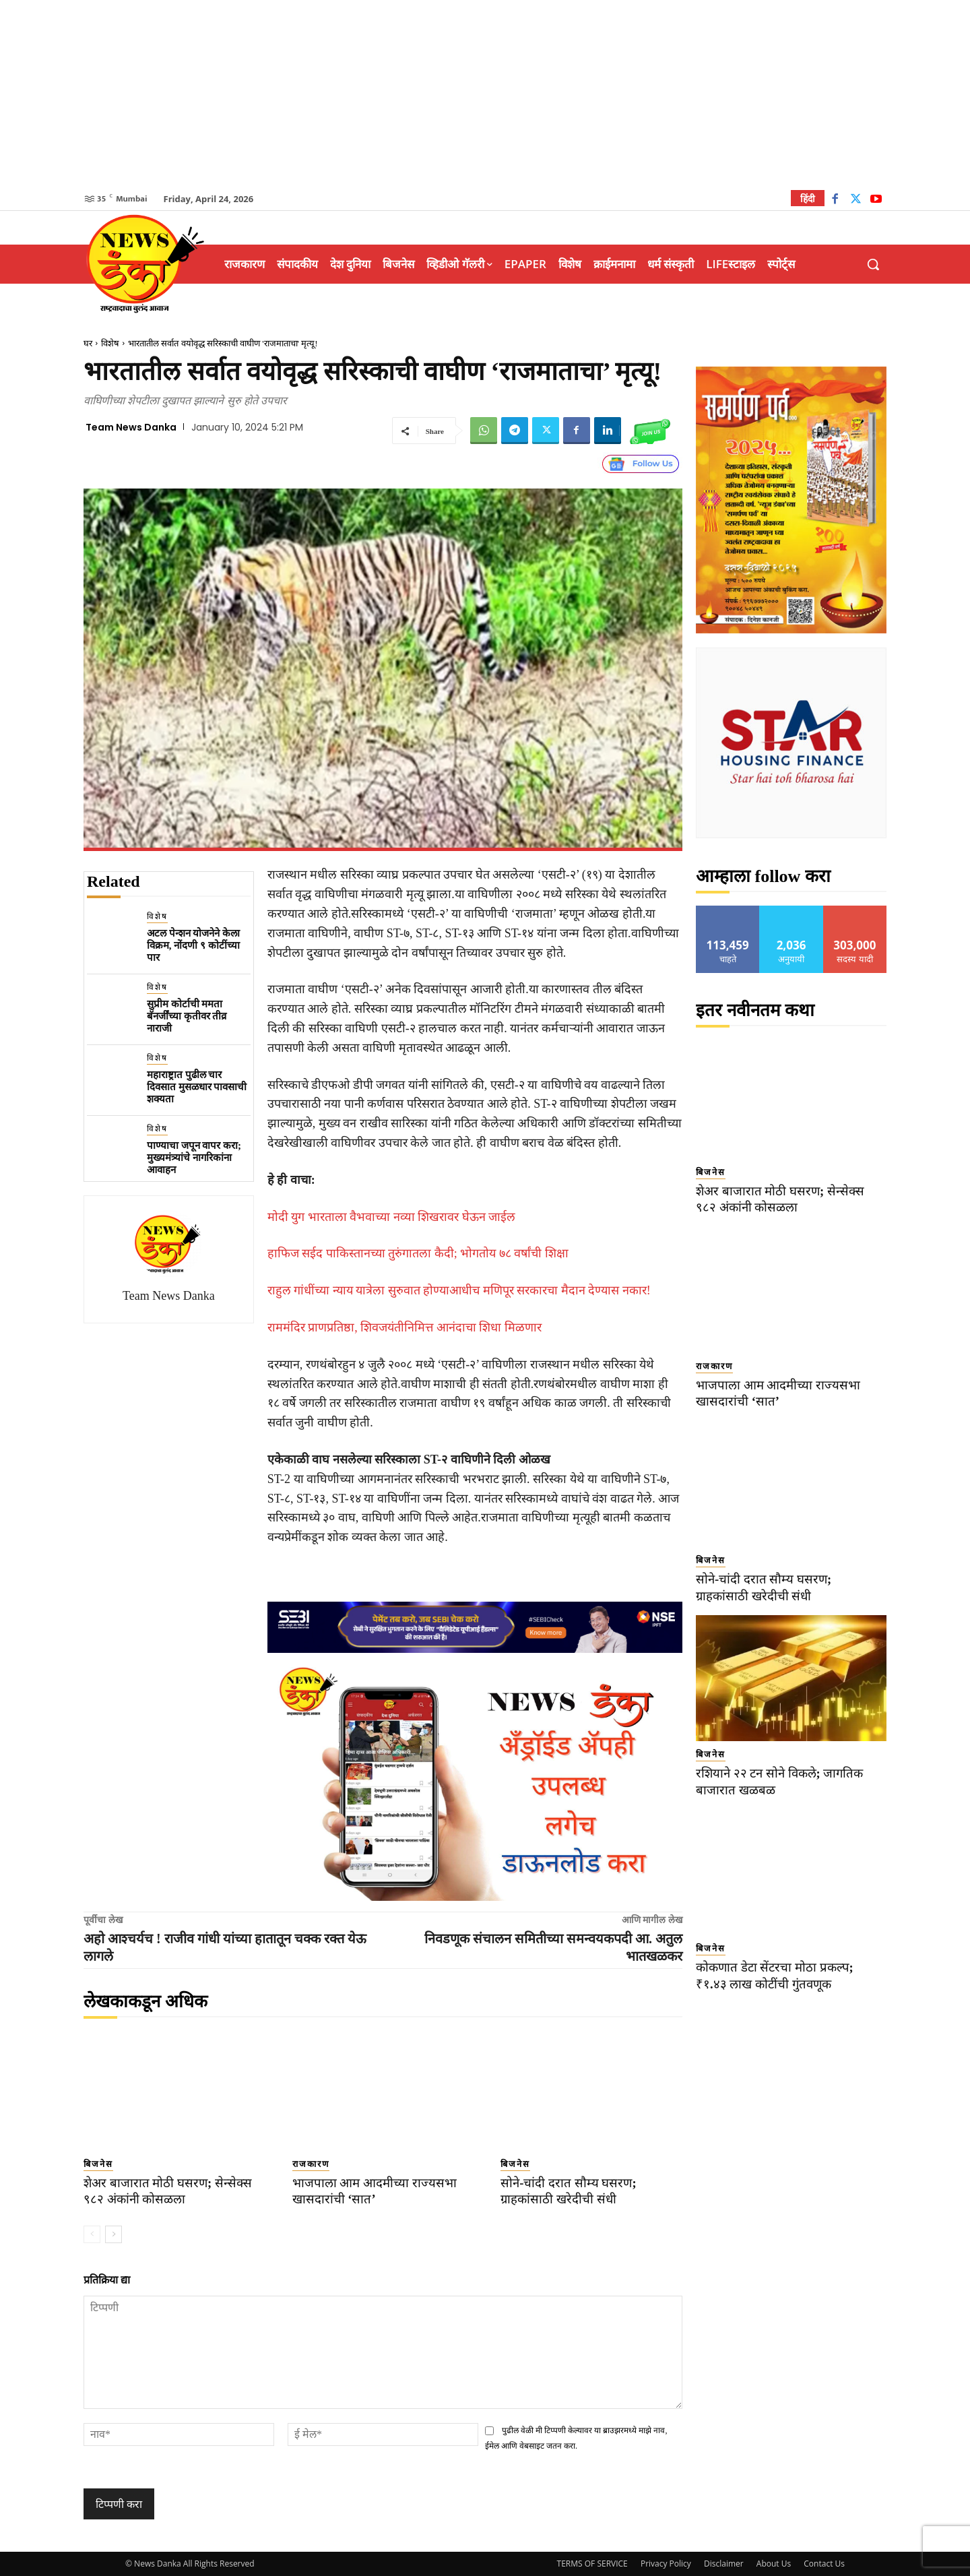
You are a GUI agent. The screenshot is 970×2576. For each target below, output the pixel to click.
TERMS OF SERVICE (592, 2563)
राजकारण (310, 2164)
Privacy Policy (666, 2563)
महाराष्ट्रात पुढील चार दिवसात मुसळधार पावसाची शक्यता (197, 1086)
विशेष (110, 343)
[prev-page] (92, 2234)
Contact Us (824, 2563)
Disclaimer (724, 2563)
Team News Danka (131, 427)
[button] (873, 264)
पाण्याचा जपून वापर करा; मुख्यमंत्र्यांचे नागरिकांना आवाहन (194, 1157)
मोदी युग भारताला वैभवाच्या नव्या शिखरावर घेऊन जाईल (391, 1217)
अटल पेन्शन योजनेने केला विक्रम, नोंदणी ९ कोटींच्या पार (193, 945)
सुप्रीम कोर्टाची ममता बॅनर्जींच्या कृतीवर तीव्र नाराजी (187, 1016)
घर (88, 343)
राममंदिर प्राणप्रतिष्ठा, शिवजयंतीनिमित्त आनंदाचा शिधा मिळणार (404, 1327)
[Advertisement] (485, 94)
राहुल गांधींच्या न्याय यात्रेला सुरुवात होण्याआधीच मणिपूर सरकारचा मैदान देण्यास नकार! (459, 1290)
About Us (773, 2563)
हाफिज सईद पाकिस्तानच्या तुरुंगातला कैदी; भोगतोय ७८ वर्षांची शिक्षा (418, 1253)
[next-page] (113, 2234)
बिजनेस (98, 2164)
